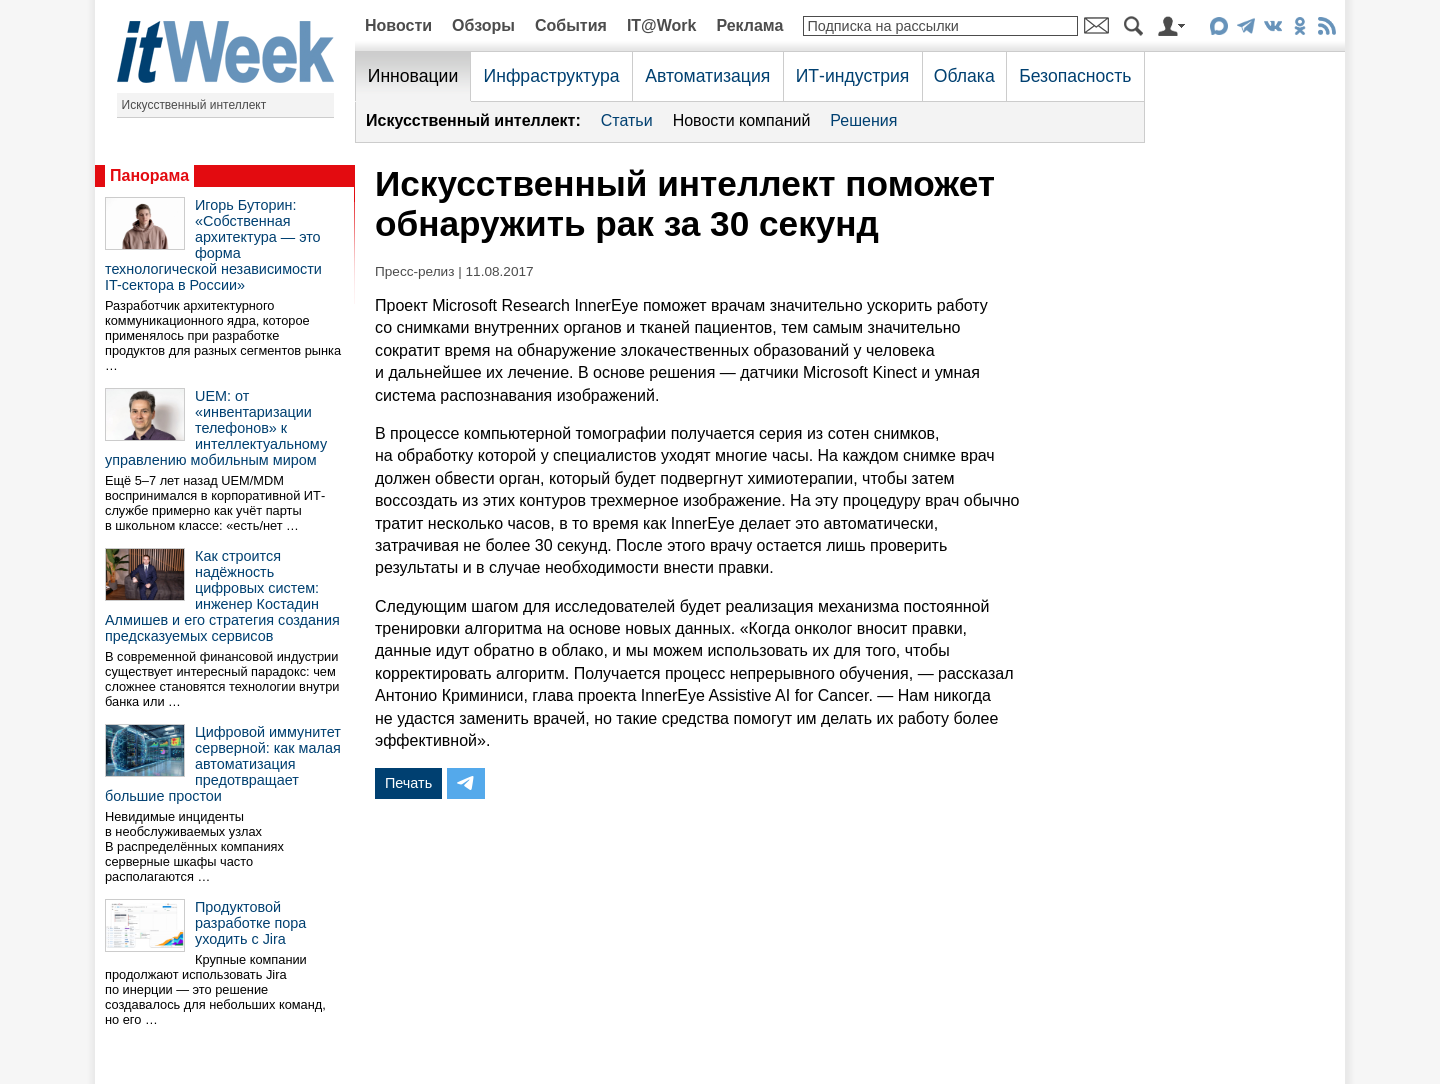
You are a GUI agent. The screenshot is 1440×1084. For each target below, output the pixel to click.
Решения (863, 120)
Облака (964, 76)
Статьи (627, 120)
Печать (408, 783)
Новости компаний (742, 120)
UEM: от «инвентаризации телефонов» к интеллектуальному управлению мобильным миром (216, 428)
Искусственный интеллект (194, 105)
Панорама (149, 175)
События (571, 25)
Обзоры (483, 25)
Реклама (749, 25)
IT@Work (662, 25)
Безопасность (1075, 76)
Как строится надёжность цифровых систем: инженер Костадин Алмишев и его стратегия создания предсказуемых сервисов (222, 596)
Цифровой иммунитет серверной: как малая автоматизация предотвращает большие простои (223, 764)
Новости (398, 25)
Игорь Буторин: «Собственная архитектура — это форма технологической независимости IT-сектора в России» (213, 245)
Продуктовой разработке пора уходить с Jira (250, 923)
